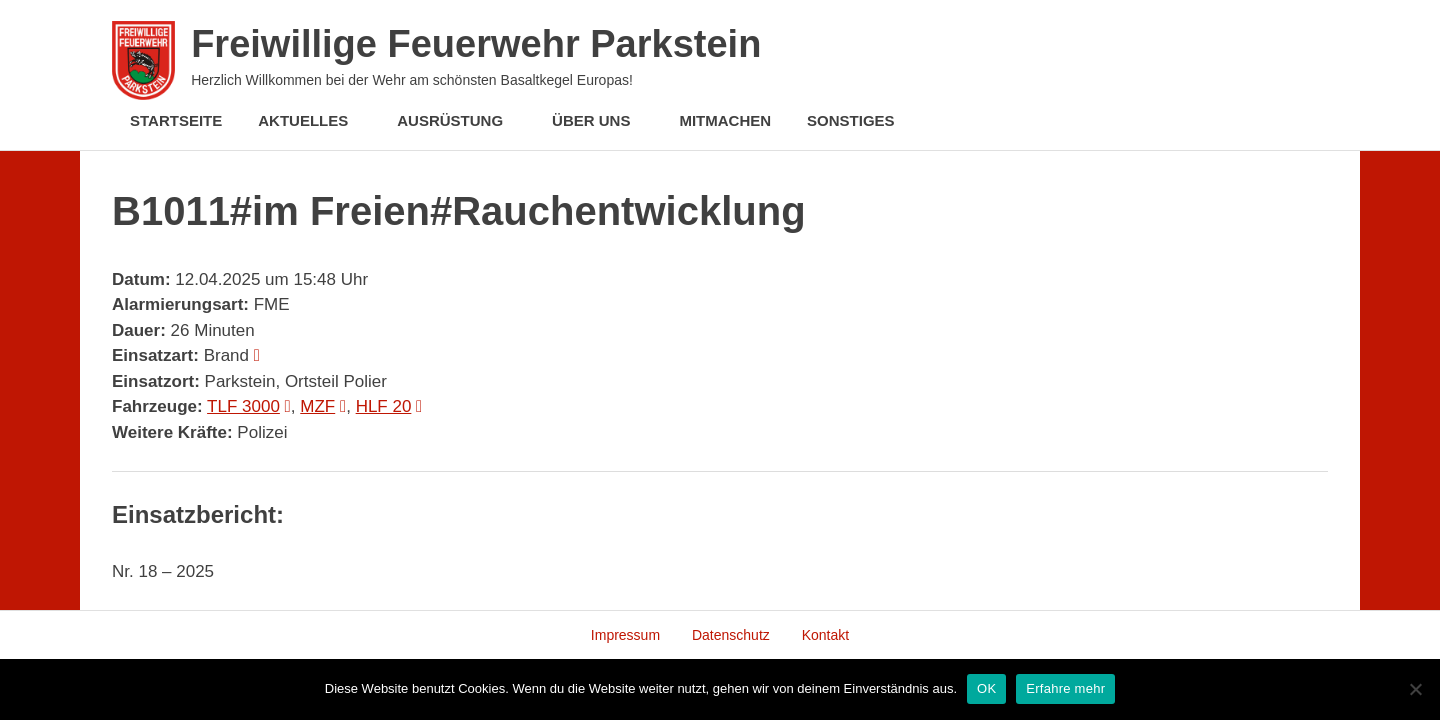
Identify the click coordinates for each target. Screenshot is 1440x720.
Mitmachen (725, 120)
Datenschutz (731, 635)
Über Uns (601, 120)
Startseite (176, 120)
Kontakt (825, 635)
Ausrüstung (460, 120)
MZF (317, 406)
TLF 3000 (243, 406)
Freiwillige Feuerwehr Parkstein (476, 44)
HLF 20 (384, 406)
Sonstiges (861, 120)
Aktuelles (313, 120)
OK (986, 688)
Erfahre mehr (1065, 688)
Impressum (625, 635)
